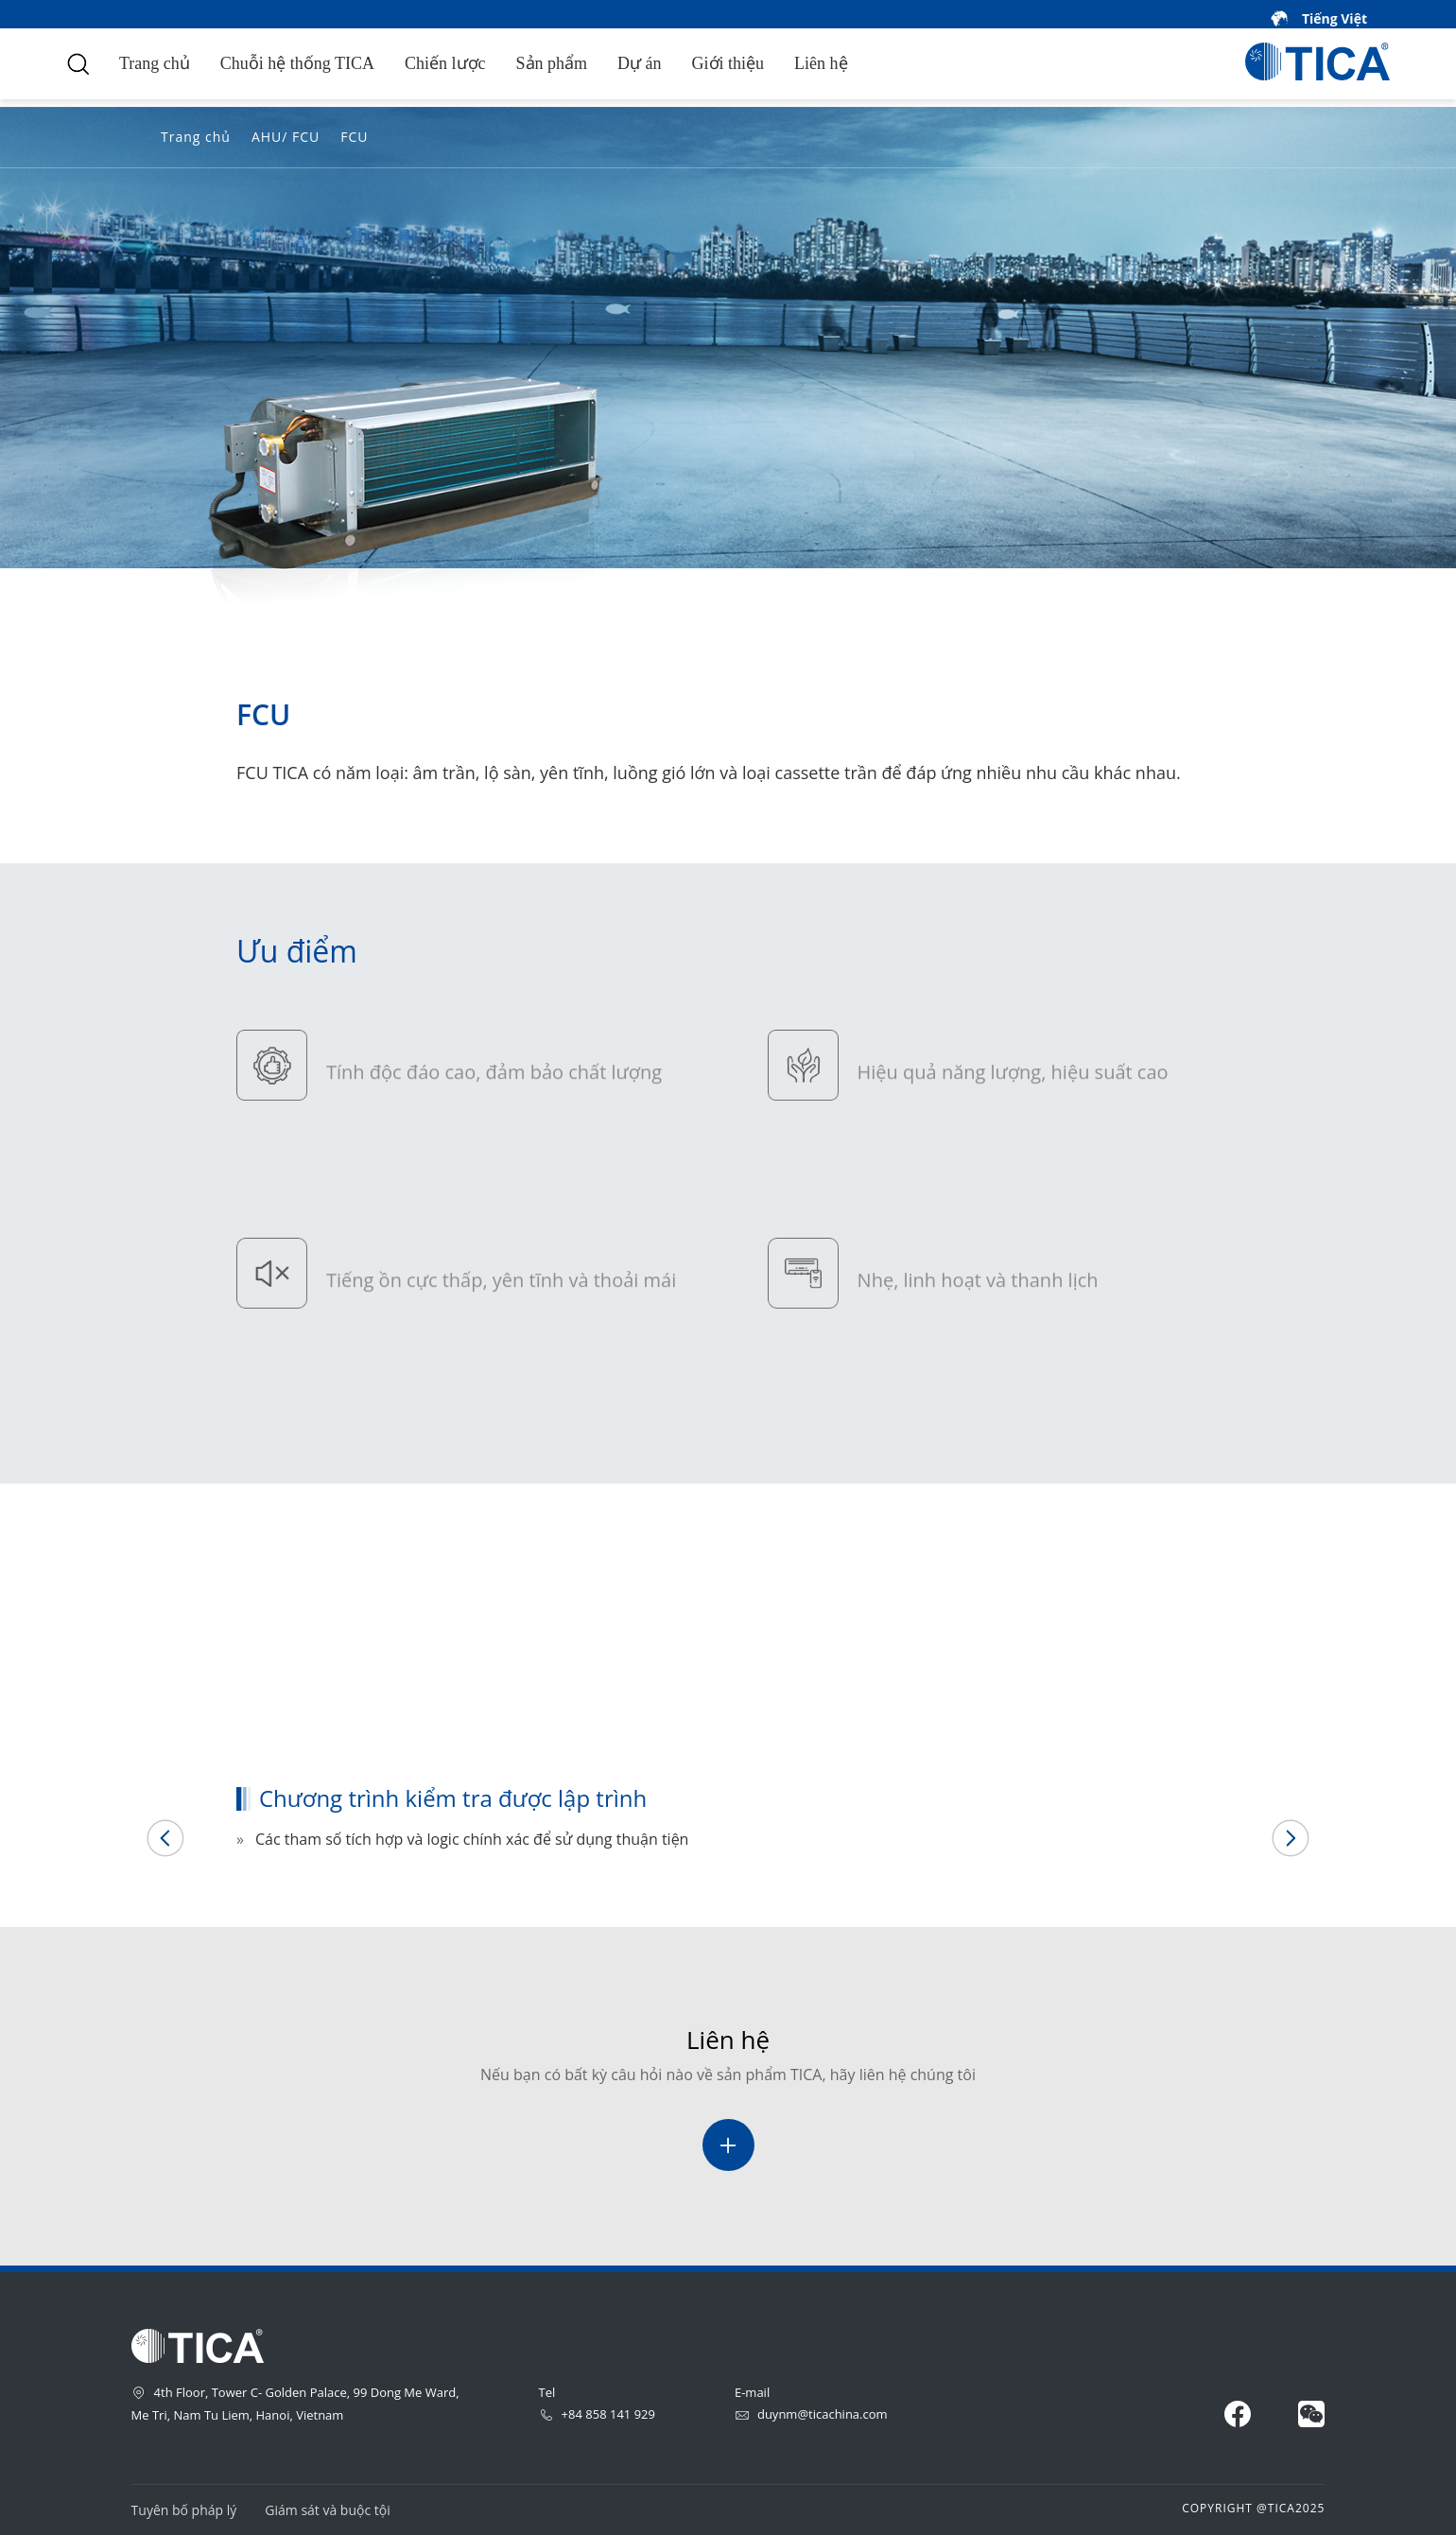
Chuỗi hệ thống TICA (297, 63)
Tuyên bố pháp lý (184, 2510)
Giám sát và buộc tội (327, 2510)
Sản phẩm (552, 63)
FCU (354, 137)
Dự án (639, 63)
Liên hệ (821, 63)
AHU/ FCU (285, 137)
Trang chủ (154, 63)
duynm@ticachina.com (811, 2413)
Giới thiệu (728, 63)
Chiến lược (445, 63)
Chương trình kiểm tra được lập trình (382, 1710)
